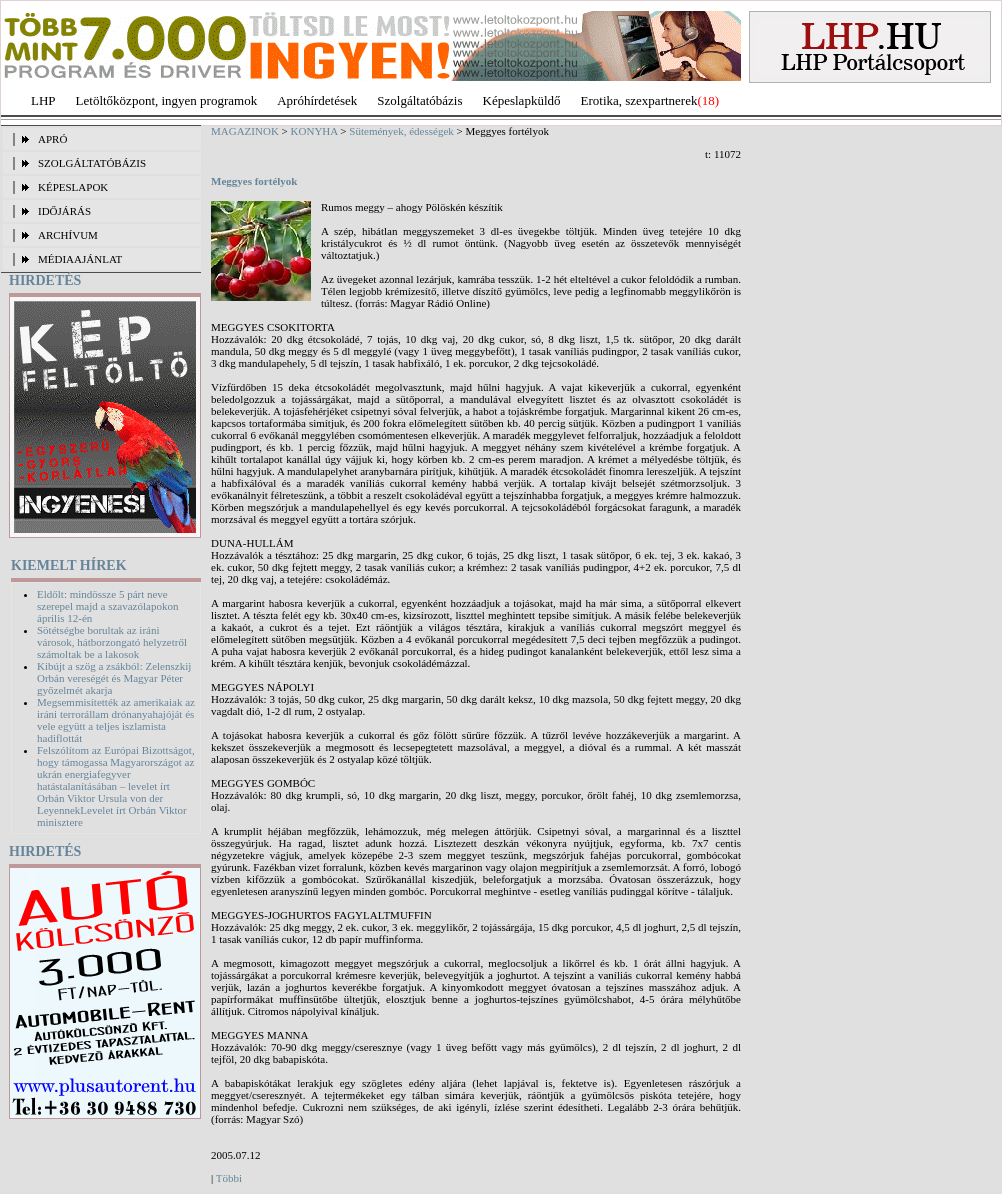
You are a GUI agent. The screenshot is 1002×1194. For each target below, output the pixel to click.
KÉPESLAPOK (73, 187)
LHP (43, 100)
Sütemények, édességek (401, 131)
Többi (229, 1178)
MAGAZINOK (245, 131)
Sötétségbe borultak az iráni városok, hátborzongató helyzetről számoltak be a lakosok (112, 642)
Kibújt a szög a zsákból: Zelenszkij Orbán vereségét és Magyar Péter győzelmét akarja (114, 678)
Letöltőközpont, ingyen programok (167, 100)
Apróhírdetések (317, 100)
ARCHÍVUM (68, 235)
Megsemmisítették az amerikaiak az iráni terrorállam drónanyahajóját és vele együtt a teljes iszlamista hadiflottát (116, 720)
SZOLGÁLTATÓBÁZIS (92, 163)
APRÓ (52, 139)
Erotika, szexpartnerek (639, 100)
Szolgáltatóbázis (419, 100)
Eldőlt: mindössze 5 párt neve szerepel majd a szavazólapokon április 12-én (107, 606)
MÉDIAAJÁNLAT (80, 259)
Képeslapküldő (522, 100)
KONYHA (314, 131)
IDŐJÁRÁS (64, 211)
